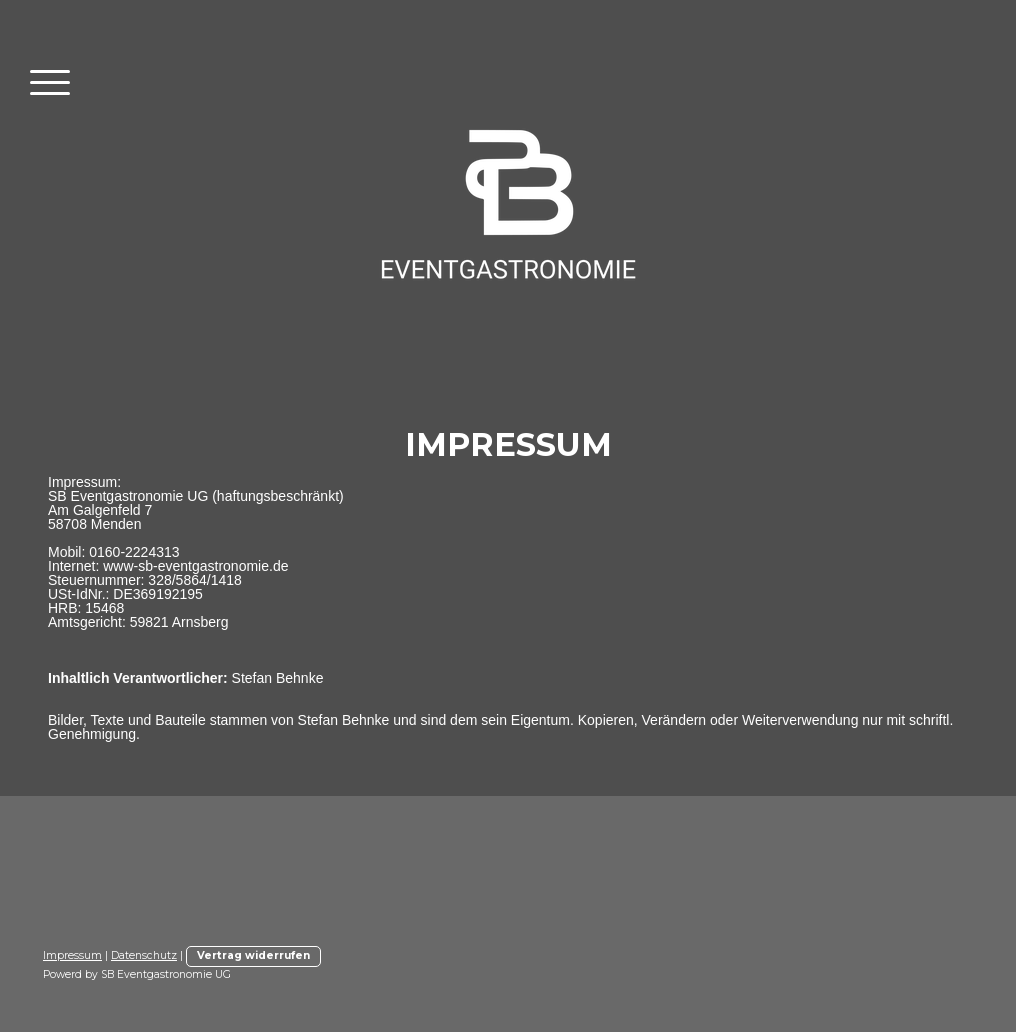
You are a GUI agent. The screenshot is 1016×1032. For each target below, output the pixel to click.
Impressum (72, 955)
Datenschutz (144, 955)
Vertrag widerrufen (253, 955)
